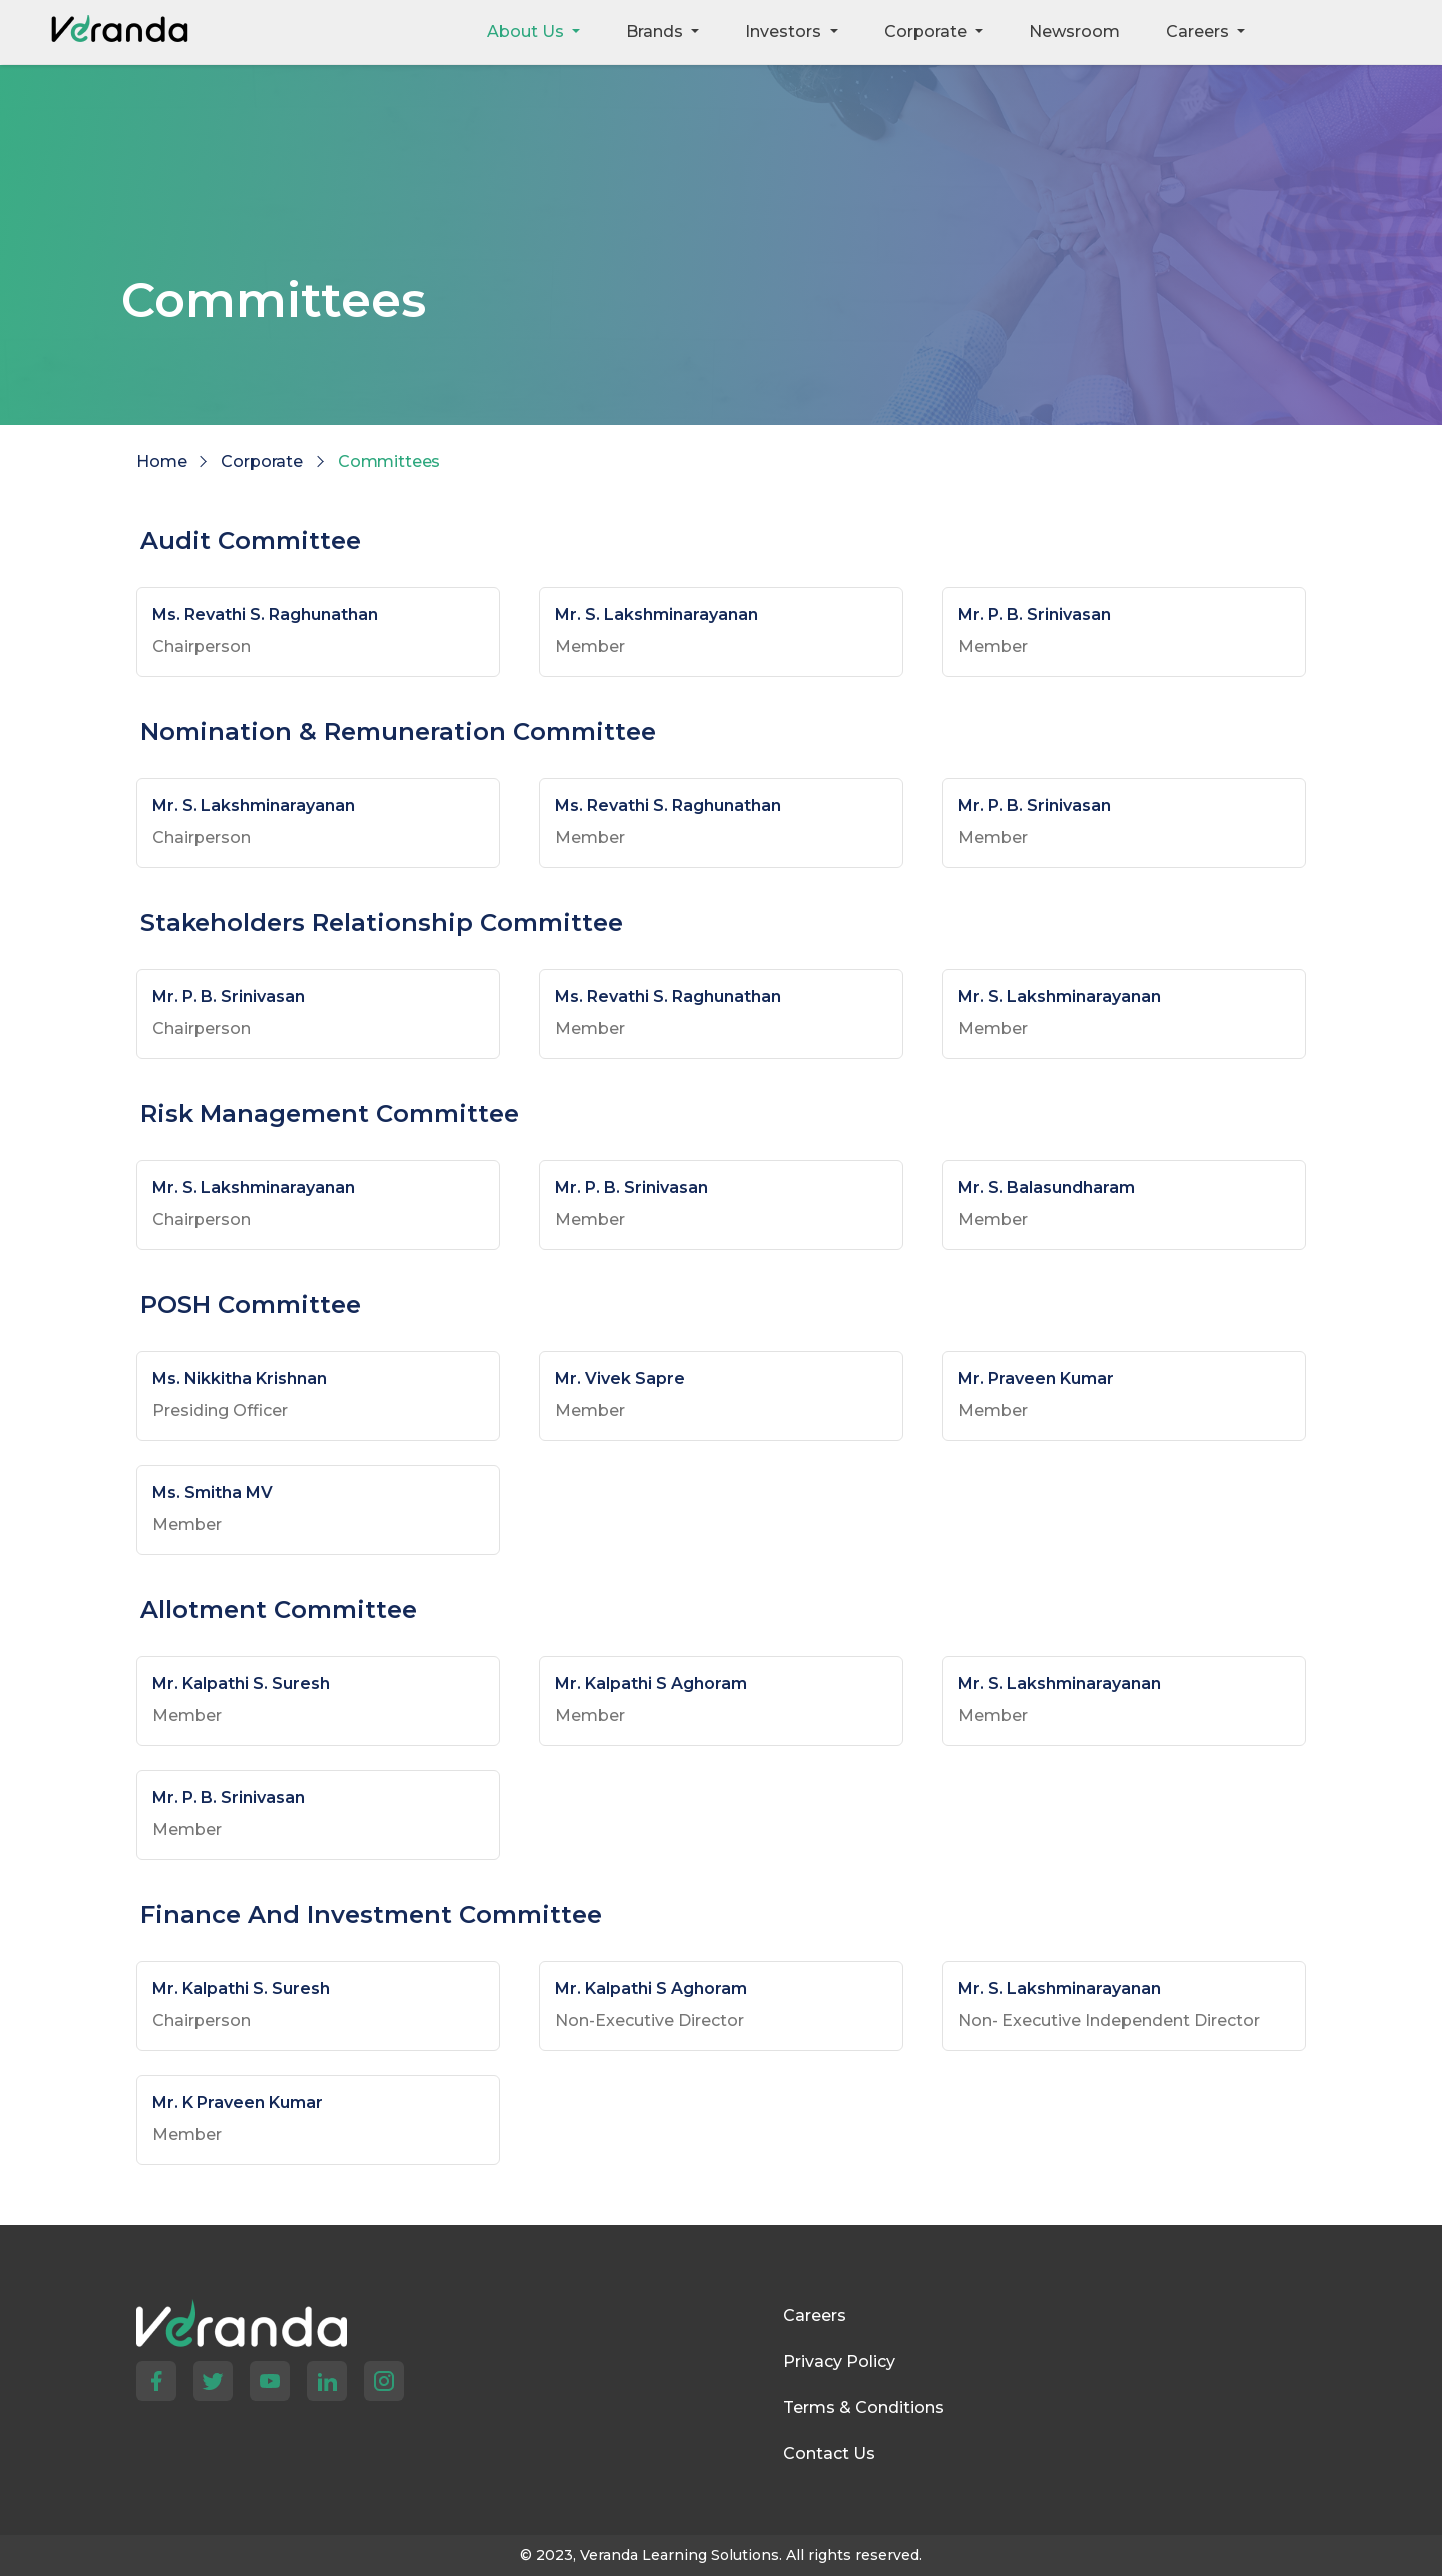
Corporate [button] (927, 31)
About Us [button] (527, 31)
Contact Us (829, 2453)
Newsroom (1074, 31)
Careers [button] (1199, 31)
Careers (814, 2315)
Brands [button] (656, 31)
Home (161, 461)
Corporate (262, 461)
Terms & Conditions (863, 2407)
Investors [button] (785, 31)
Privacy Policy (839, 2361)
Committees (389, 461)
